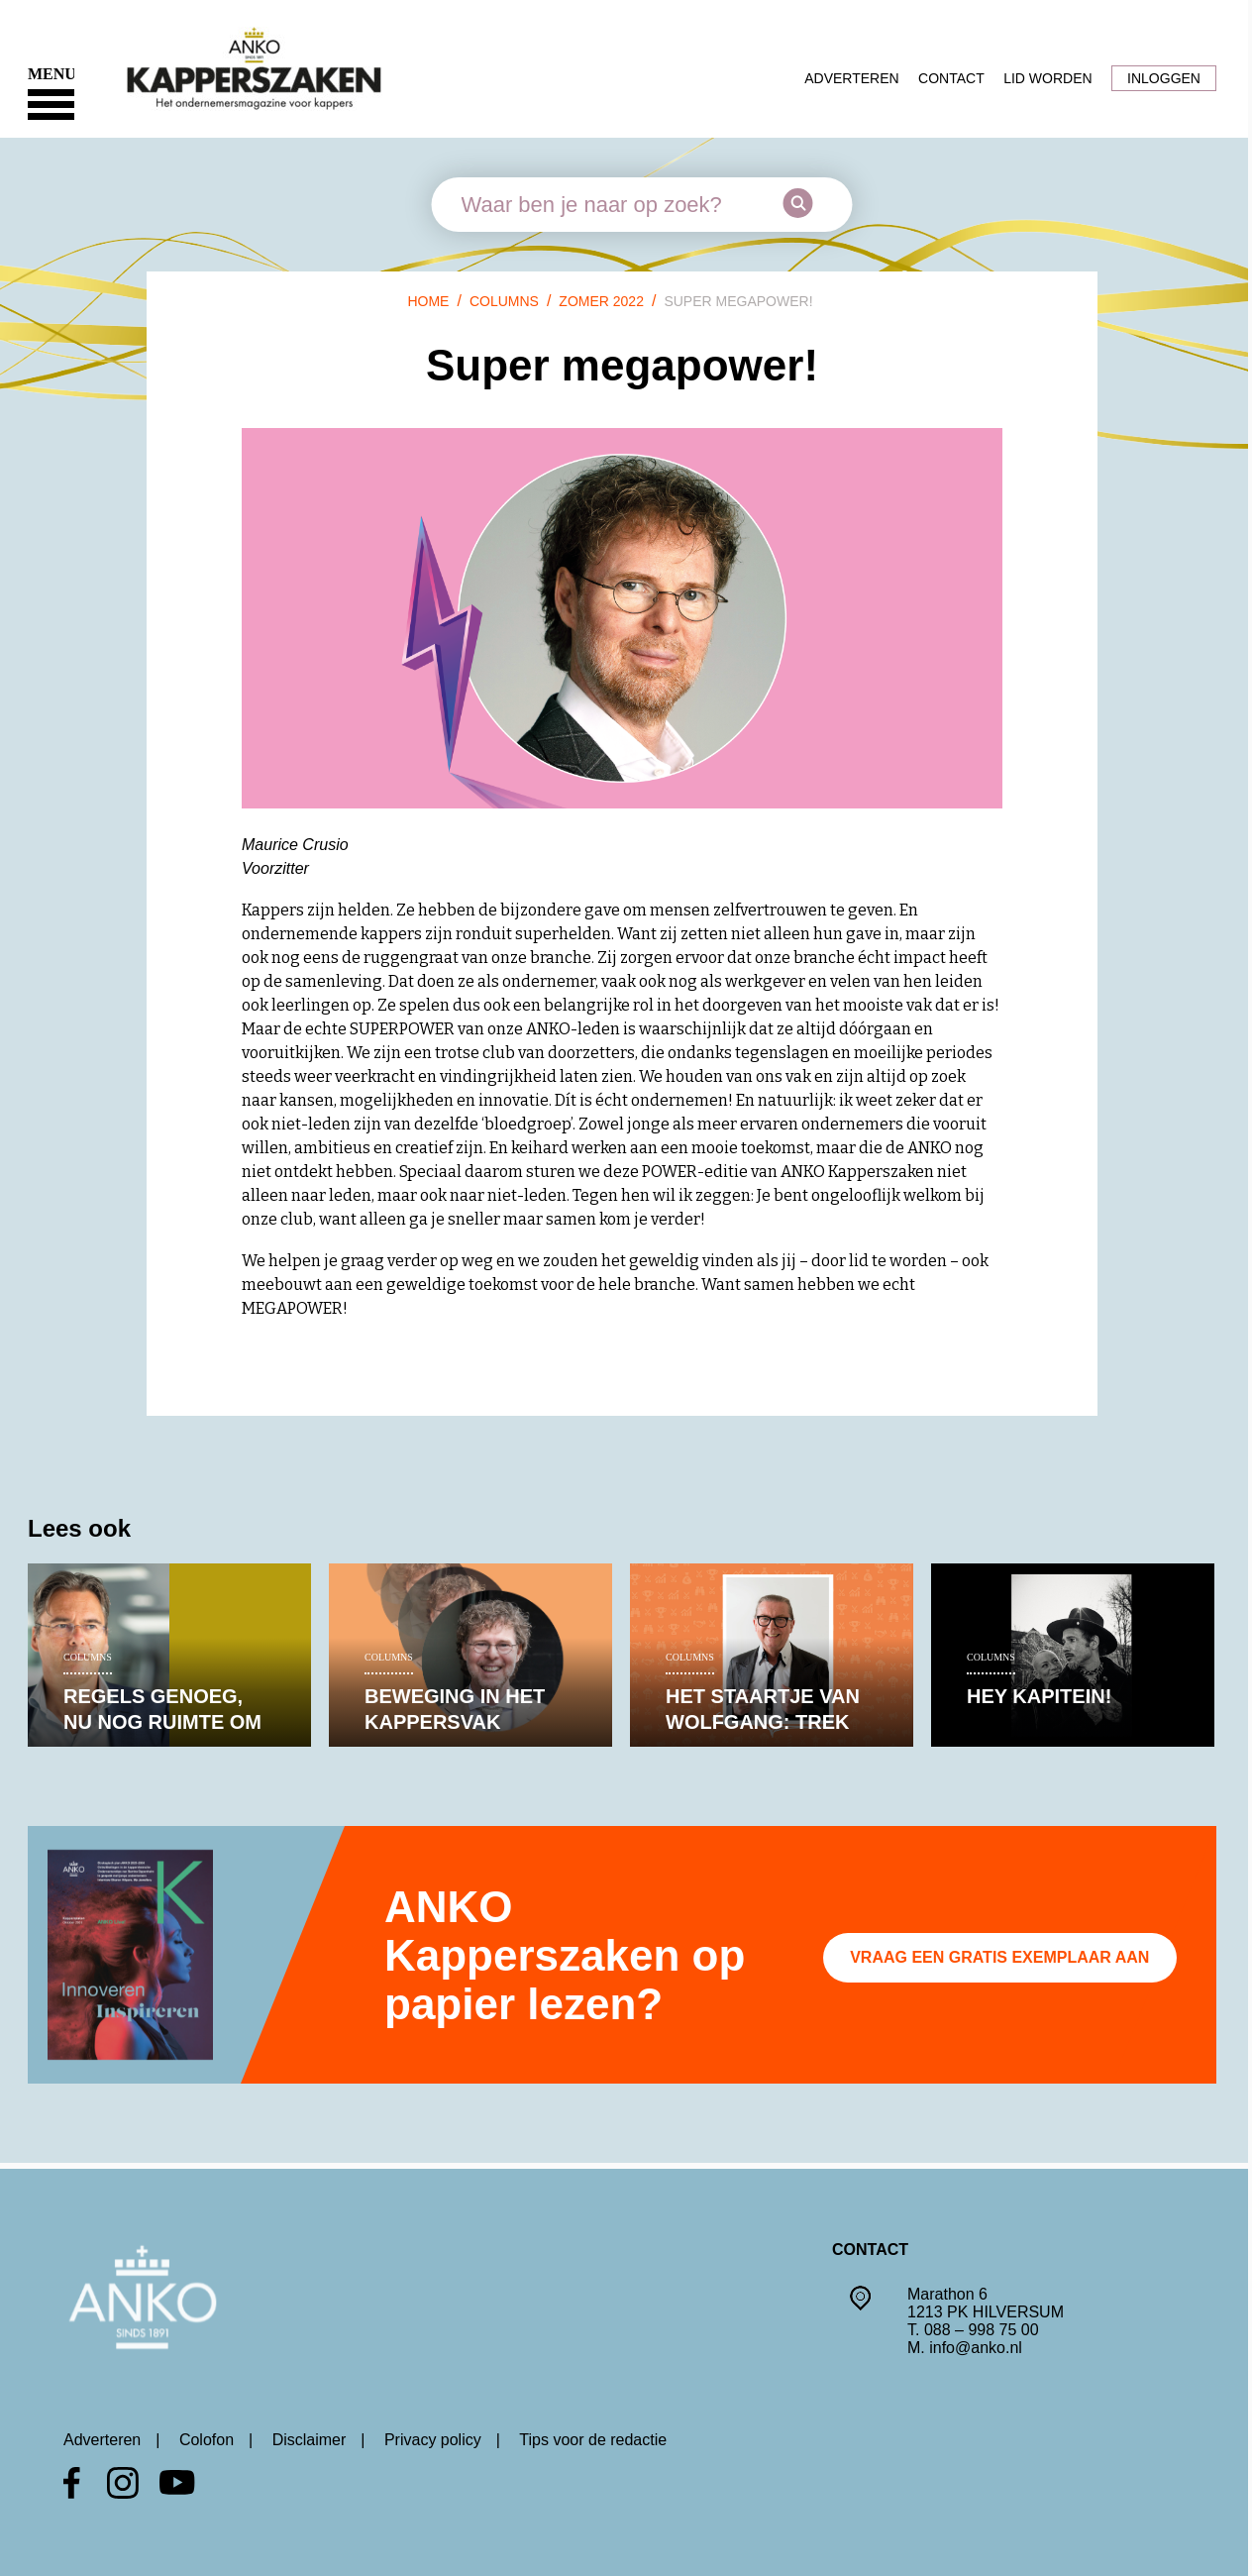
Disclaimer (309, 2439)
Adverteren (851, 78)
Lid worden (1047, 78)
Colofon (206, 2439)
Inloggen (1163, 78)
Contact (951, 78)
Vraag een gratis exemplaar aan (999, 1957)
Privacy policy (432, 2439)
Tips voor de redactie (593, 2439)
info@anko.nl (975, 2347)
